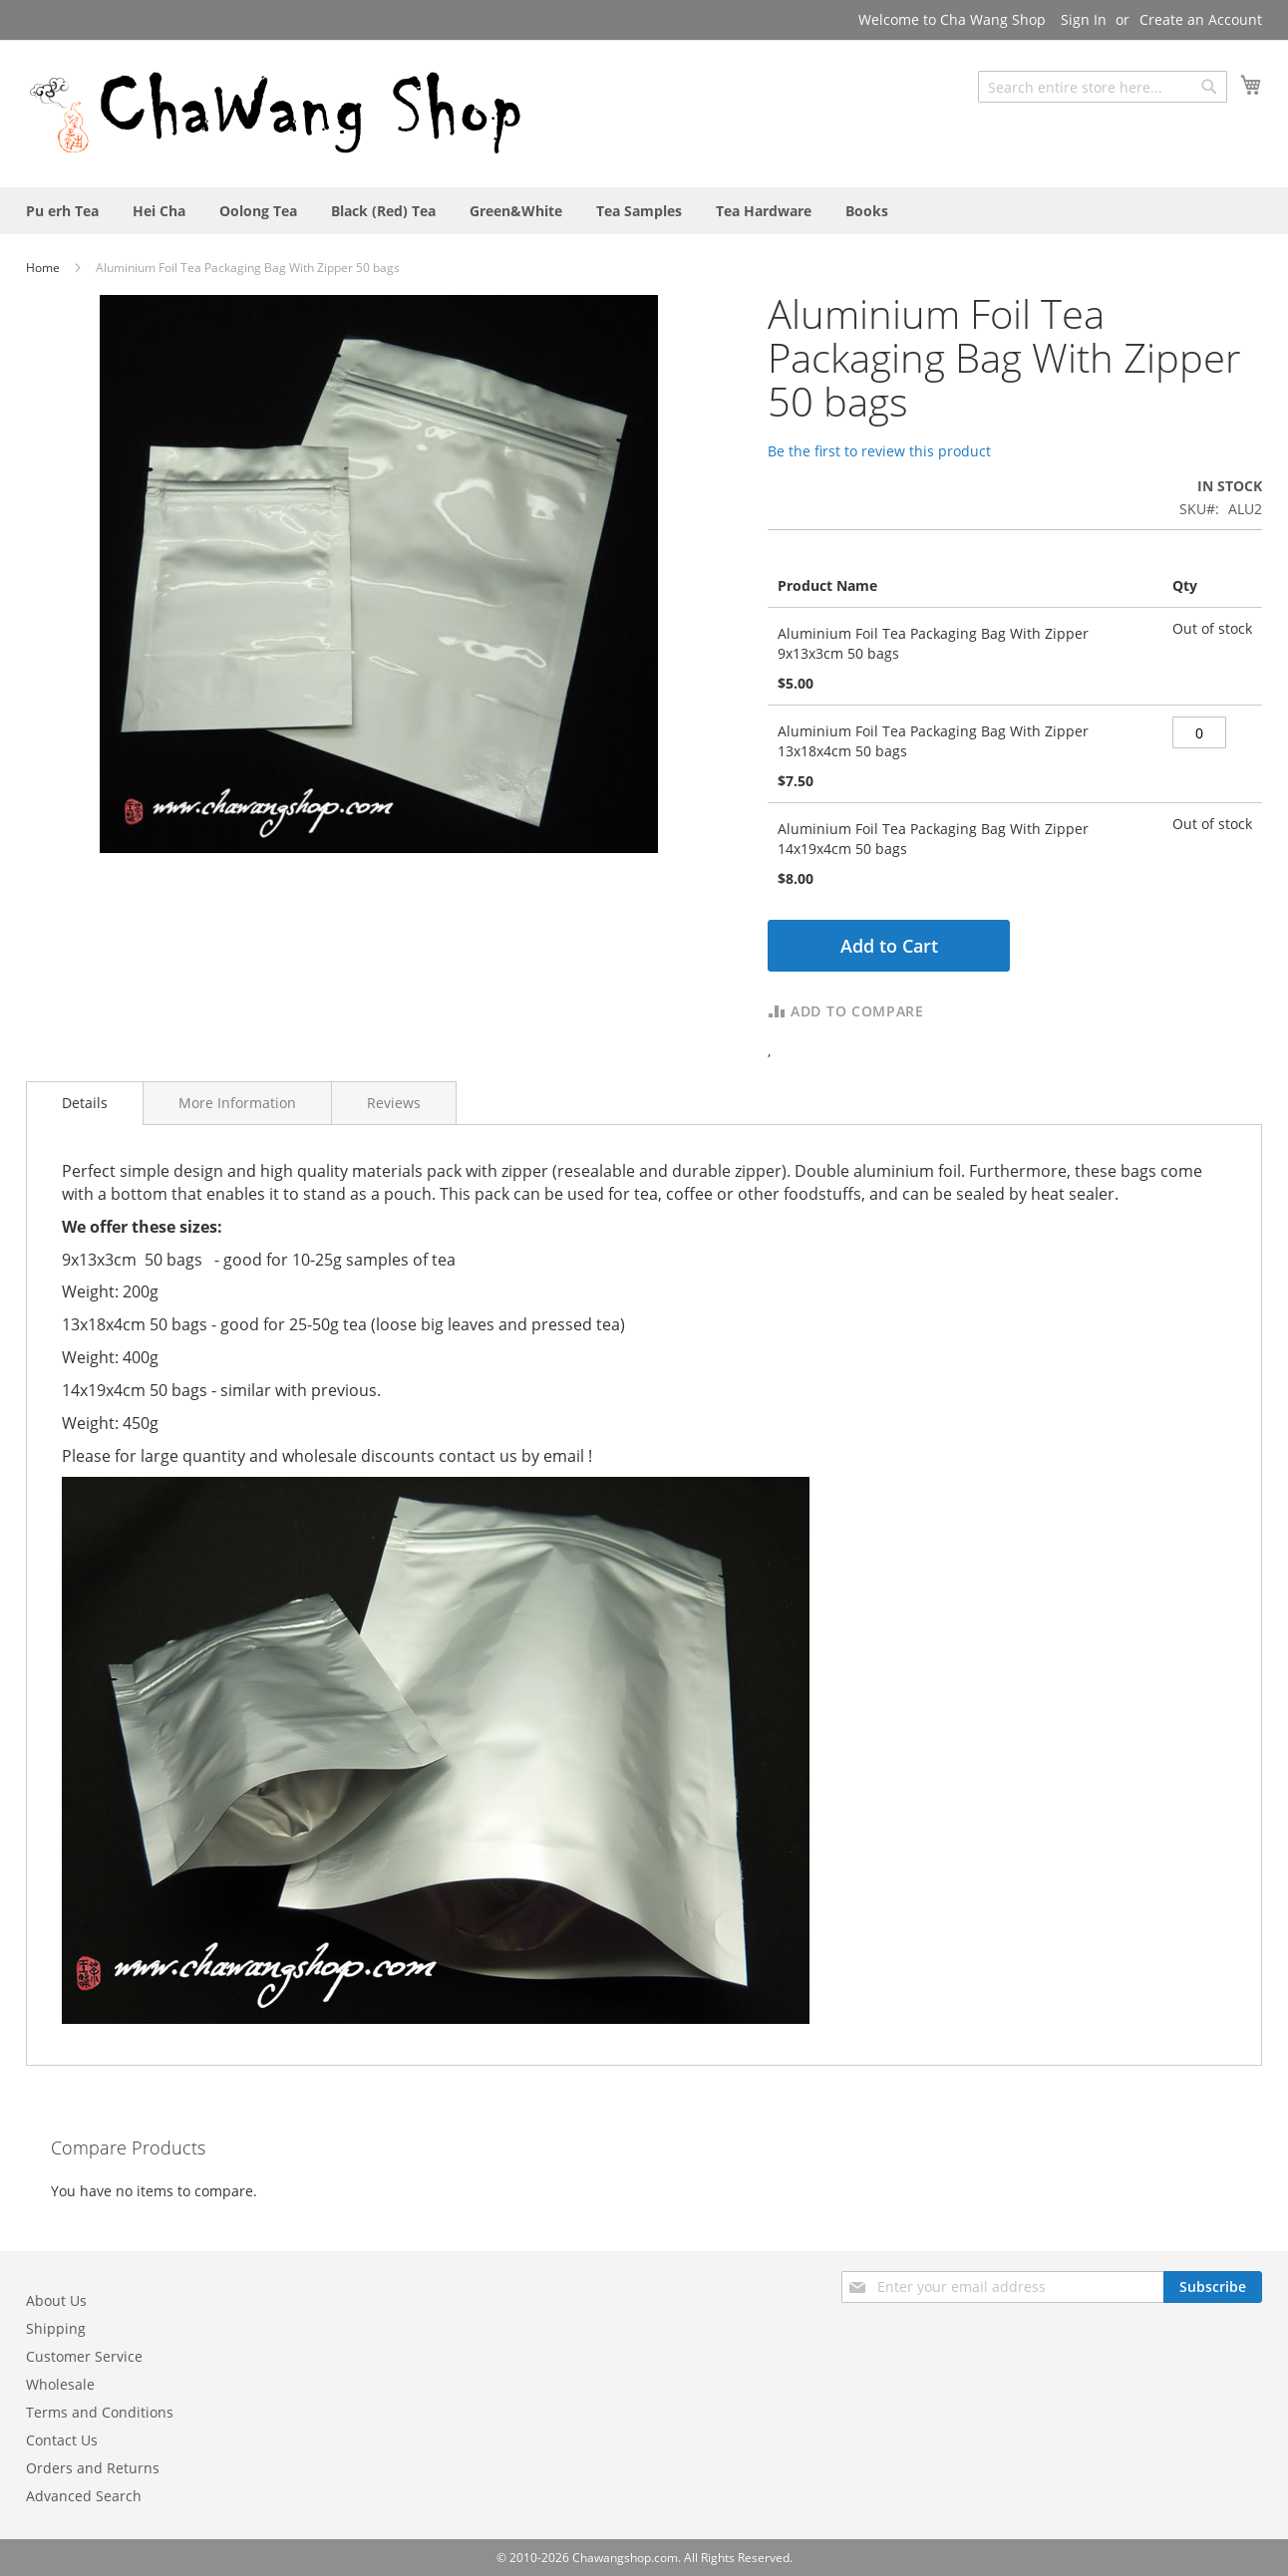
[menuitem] (62, 210)
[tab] (85, 1103)
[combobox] (1102, 87)
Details (85, 1102)
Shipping (56, 2328)
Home (44, 267)
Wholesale (60, 2384)
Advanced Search (84, 2495)
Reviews (394, 1102)
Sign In (1084, 19)
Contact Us (62, 2440)
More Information (237, 1102)
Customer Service (84, 2356)
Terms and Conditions (99, 2412)
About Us (56, 2300)
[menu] (644, 210)
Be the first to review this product (879, 450)
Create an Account (1200, 19)
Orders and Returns (93, 2467)
